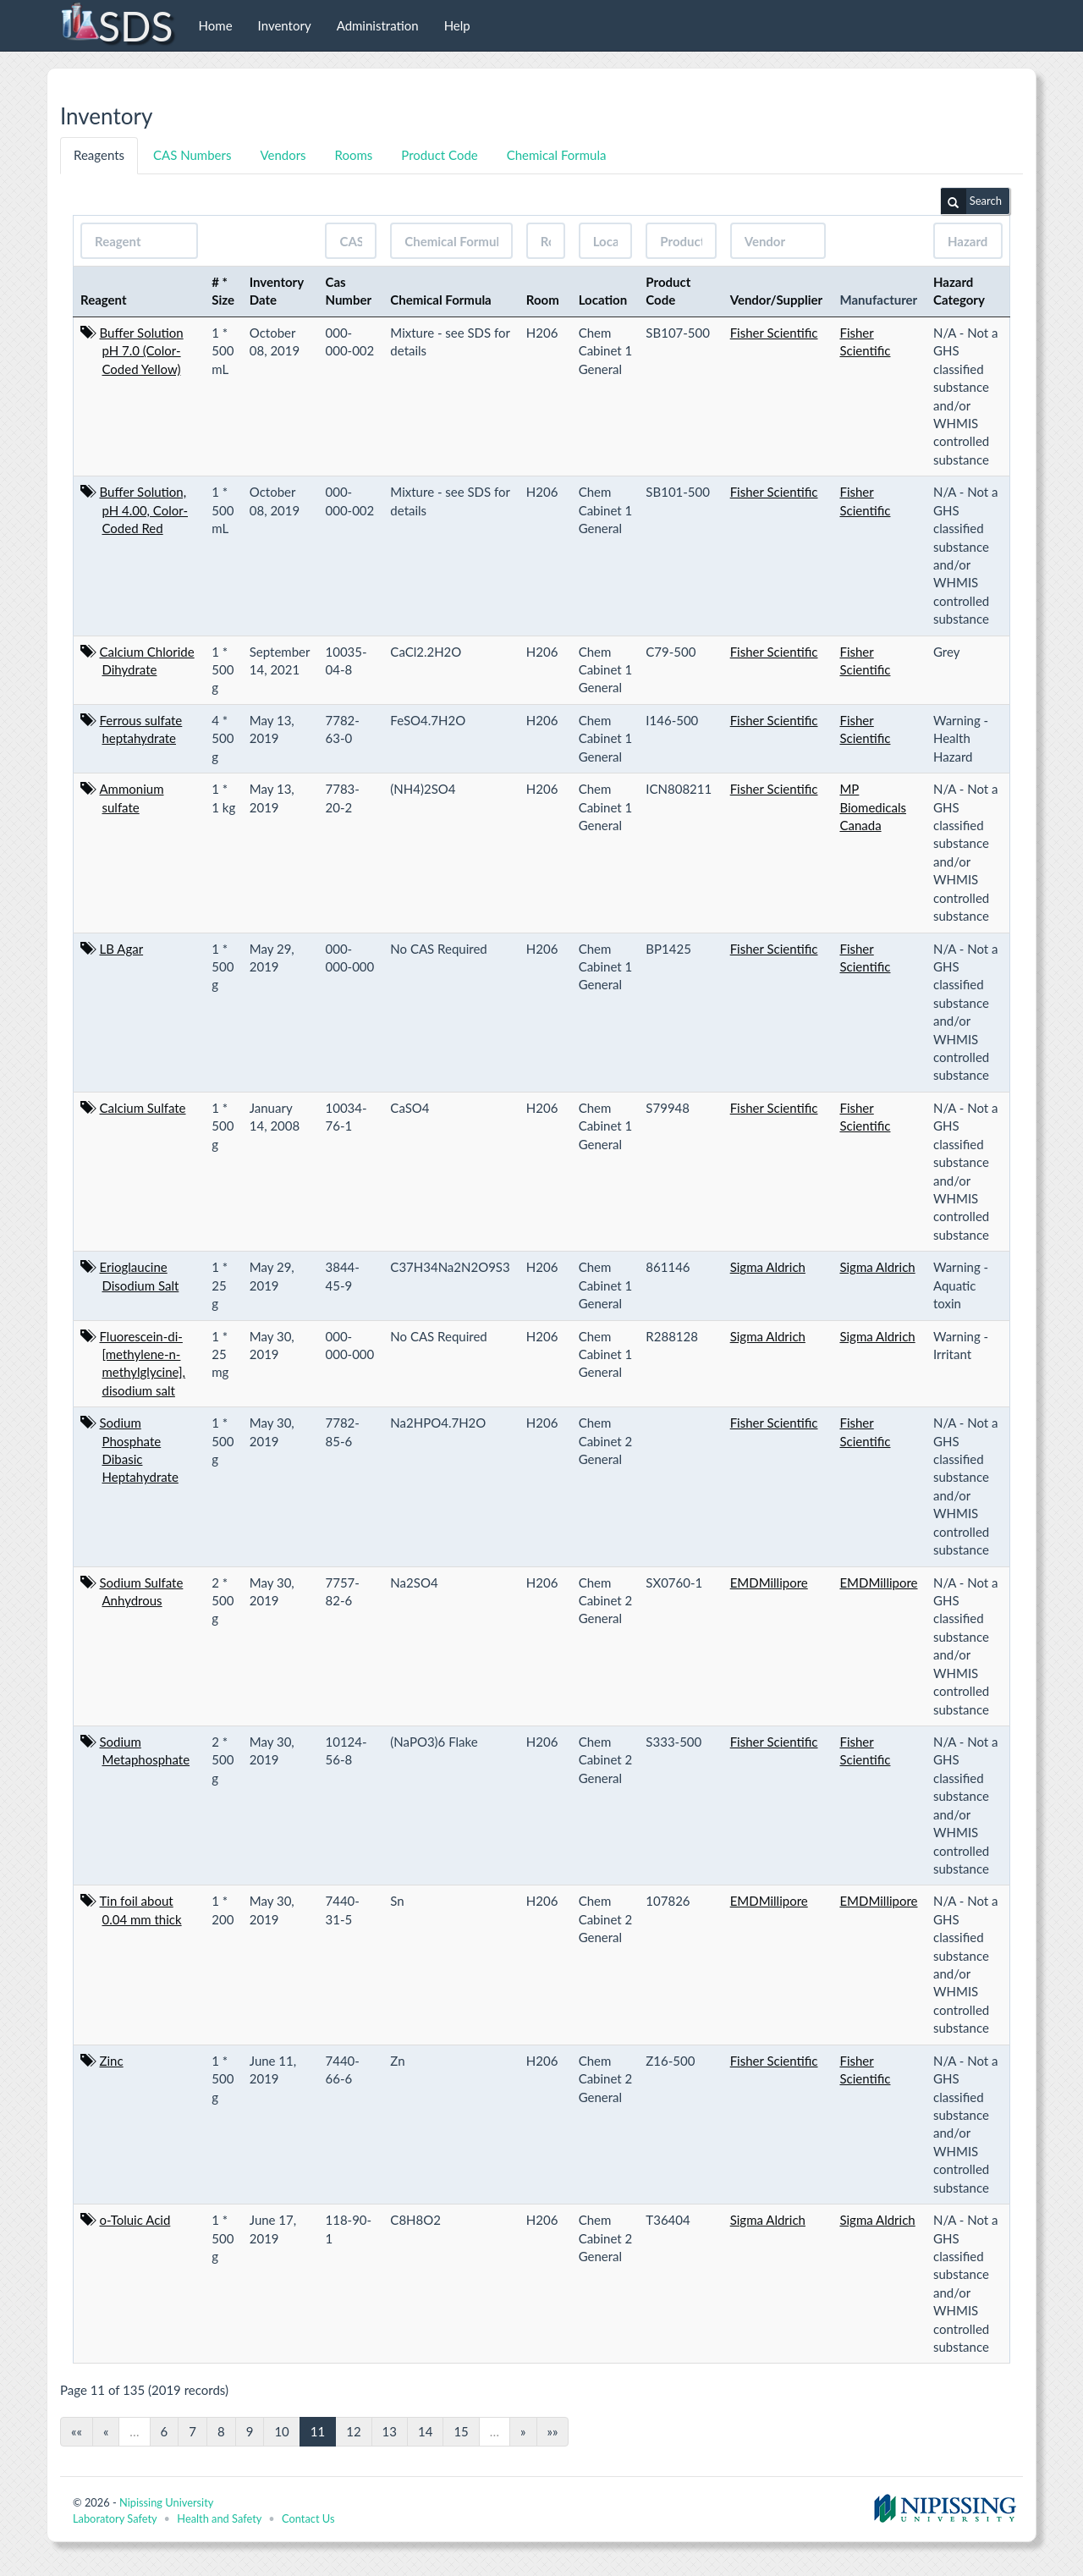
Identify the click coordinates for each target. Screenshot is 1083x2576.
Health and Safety (219, 2518)
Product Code (439, 154)
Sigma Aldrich (767, 1266)
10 (281, 2431)
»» (552, 2431)
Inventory (284, 25)
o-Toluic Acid (135, 2219)
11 (318, 2431)
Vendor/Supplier (776, 299)
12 (353, 2431)
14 (425, 2431)
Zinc (112, 2060)
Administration (378, 25)
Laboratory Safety (115, 2518)
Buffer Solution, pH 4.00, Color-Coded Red (144, 510)
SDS (116, 25)
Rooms (354, 154)
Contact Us (308, 2518)
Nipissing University (166, 2502)
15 (461, 2431)
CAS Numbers (192, 154)
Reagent (103, 299)
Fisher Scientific (774, 332)
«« (76, 2431)
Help (457, 25)
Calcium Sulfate (143, 1107)
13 (389, 2431)
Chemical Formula (557, 154)
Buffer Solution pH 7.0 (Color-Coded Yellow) (142, 351)
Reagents (99, 154)
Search (971, 201)
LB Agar (122, 948)
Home (216, 25)
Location (603, 299)
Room (542, 299)
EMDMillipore (769, 1582)
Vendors (282, 154)
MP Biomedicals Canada (872, 807)
